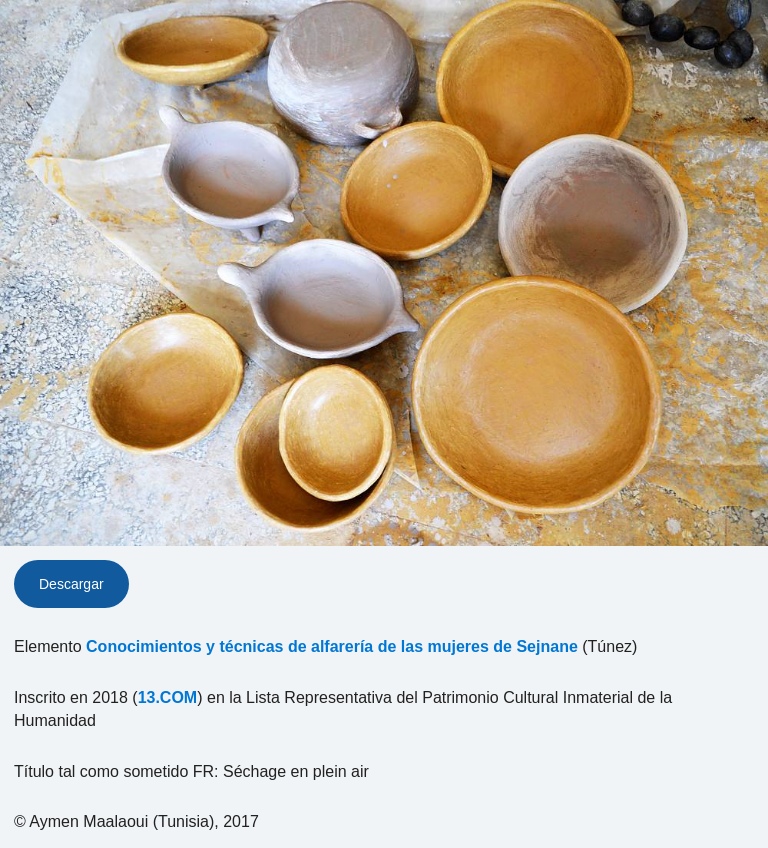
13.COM (168, 697)
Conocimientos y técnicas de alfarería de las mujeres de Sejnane (332, 646)
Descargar (71, 584)
